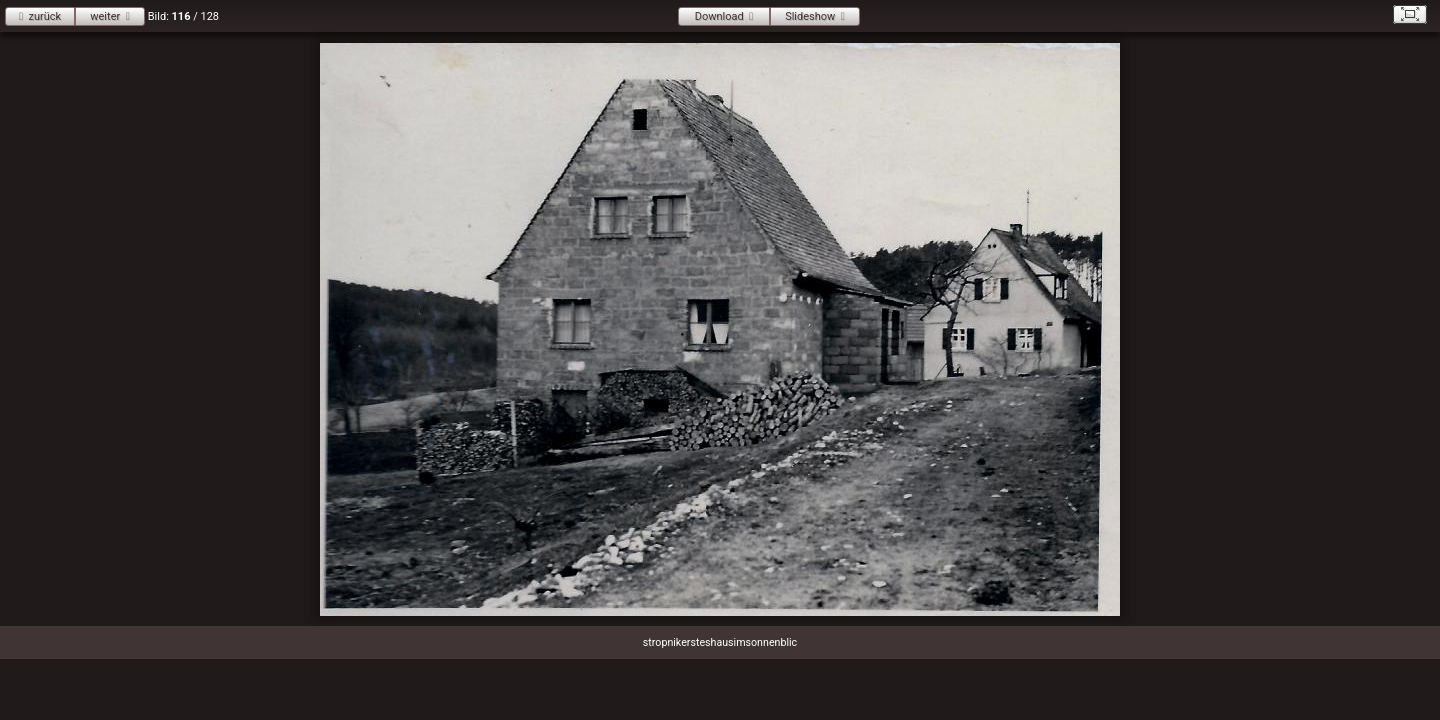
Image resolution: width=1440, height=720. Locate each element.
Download (719, 16)
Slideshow (810, 16)
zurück (44, 16)
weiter (105, 16)
